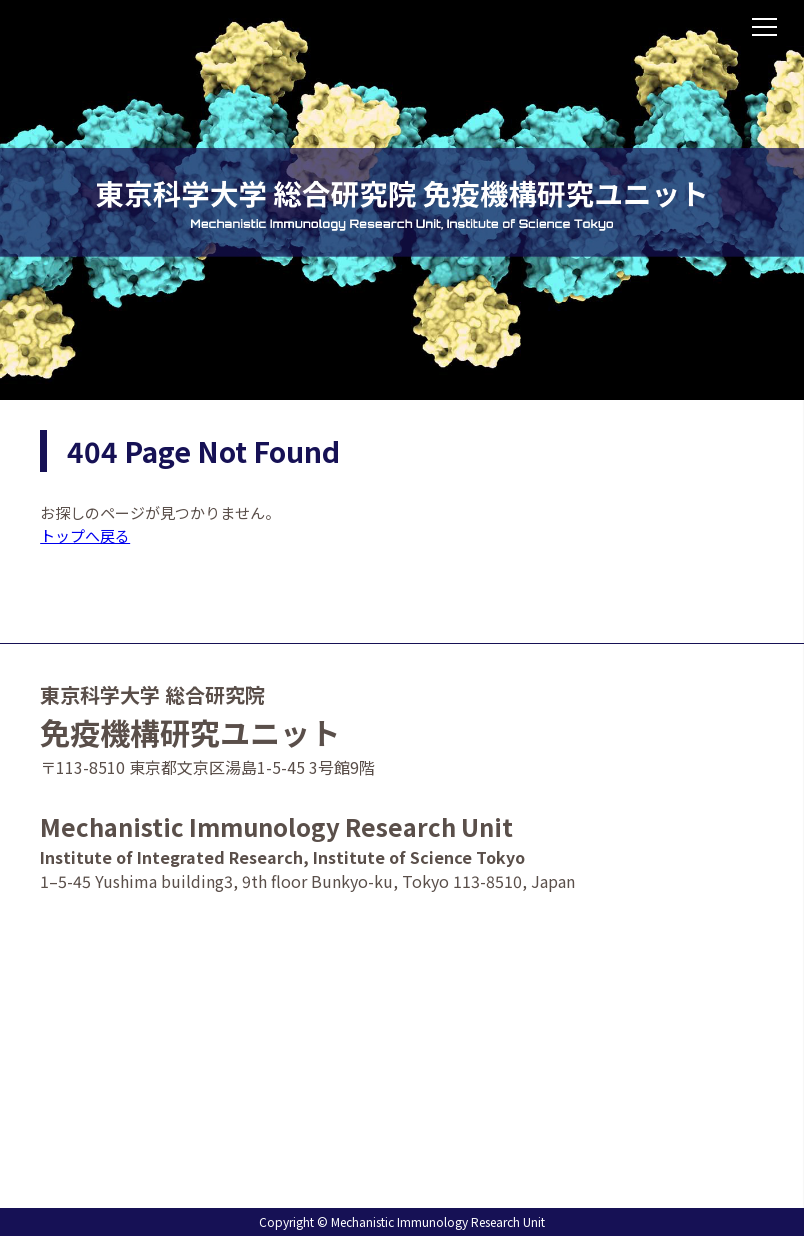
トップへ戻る (85, 535)
